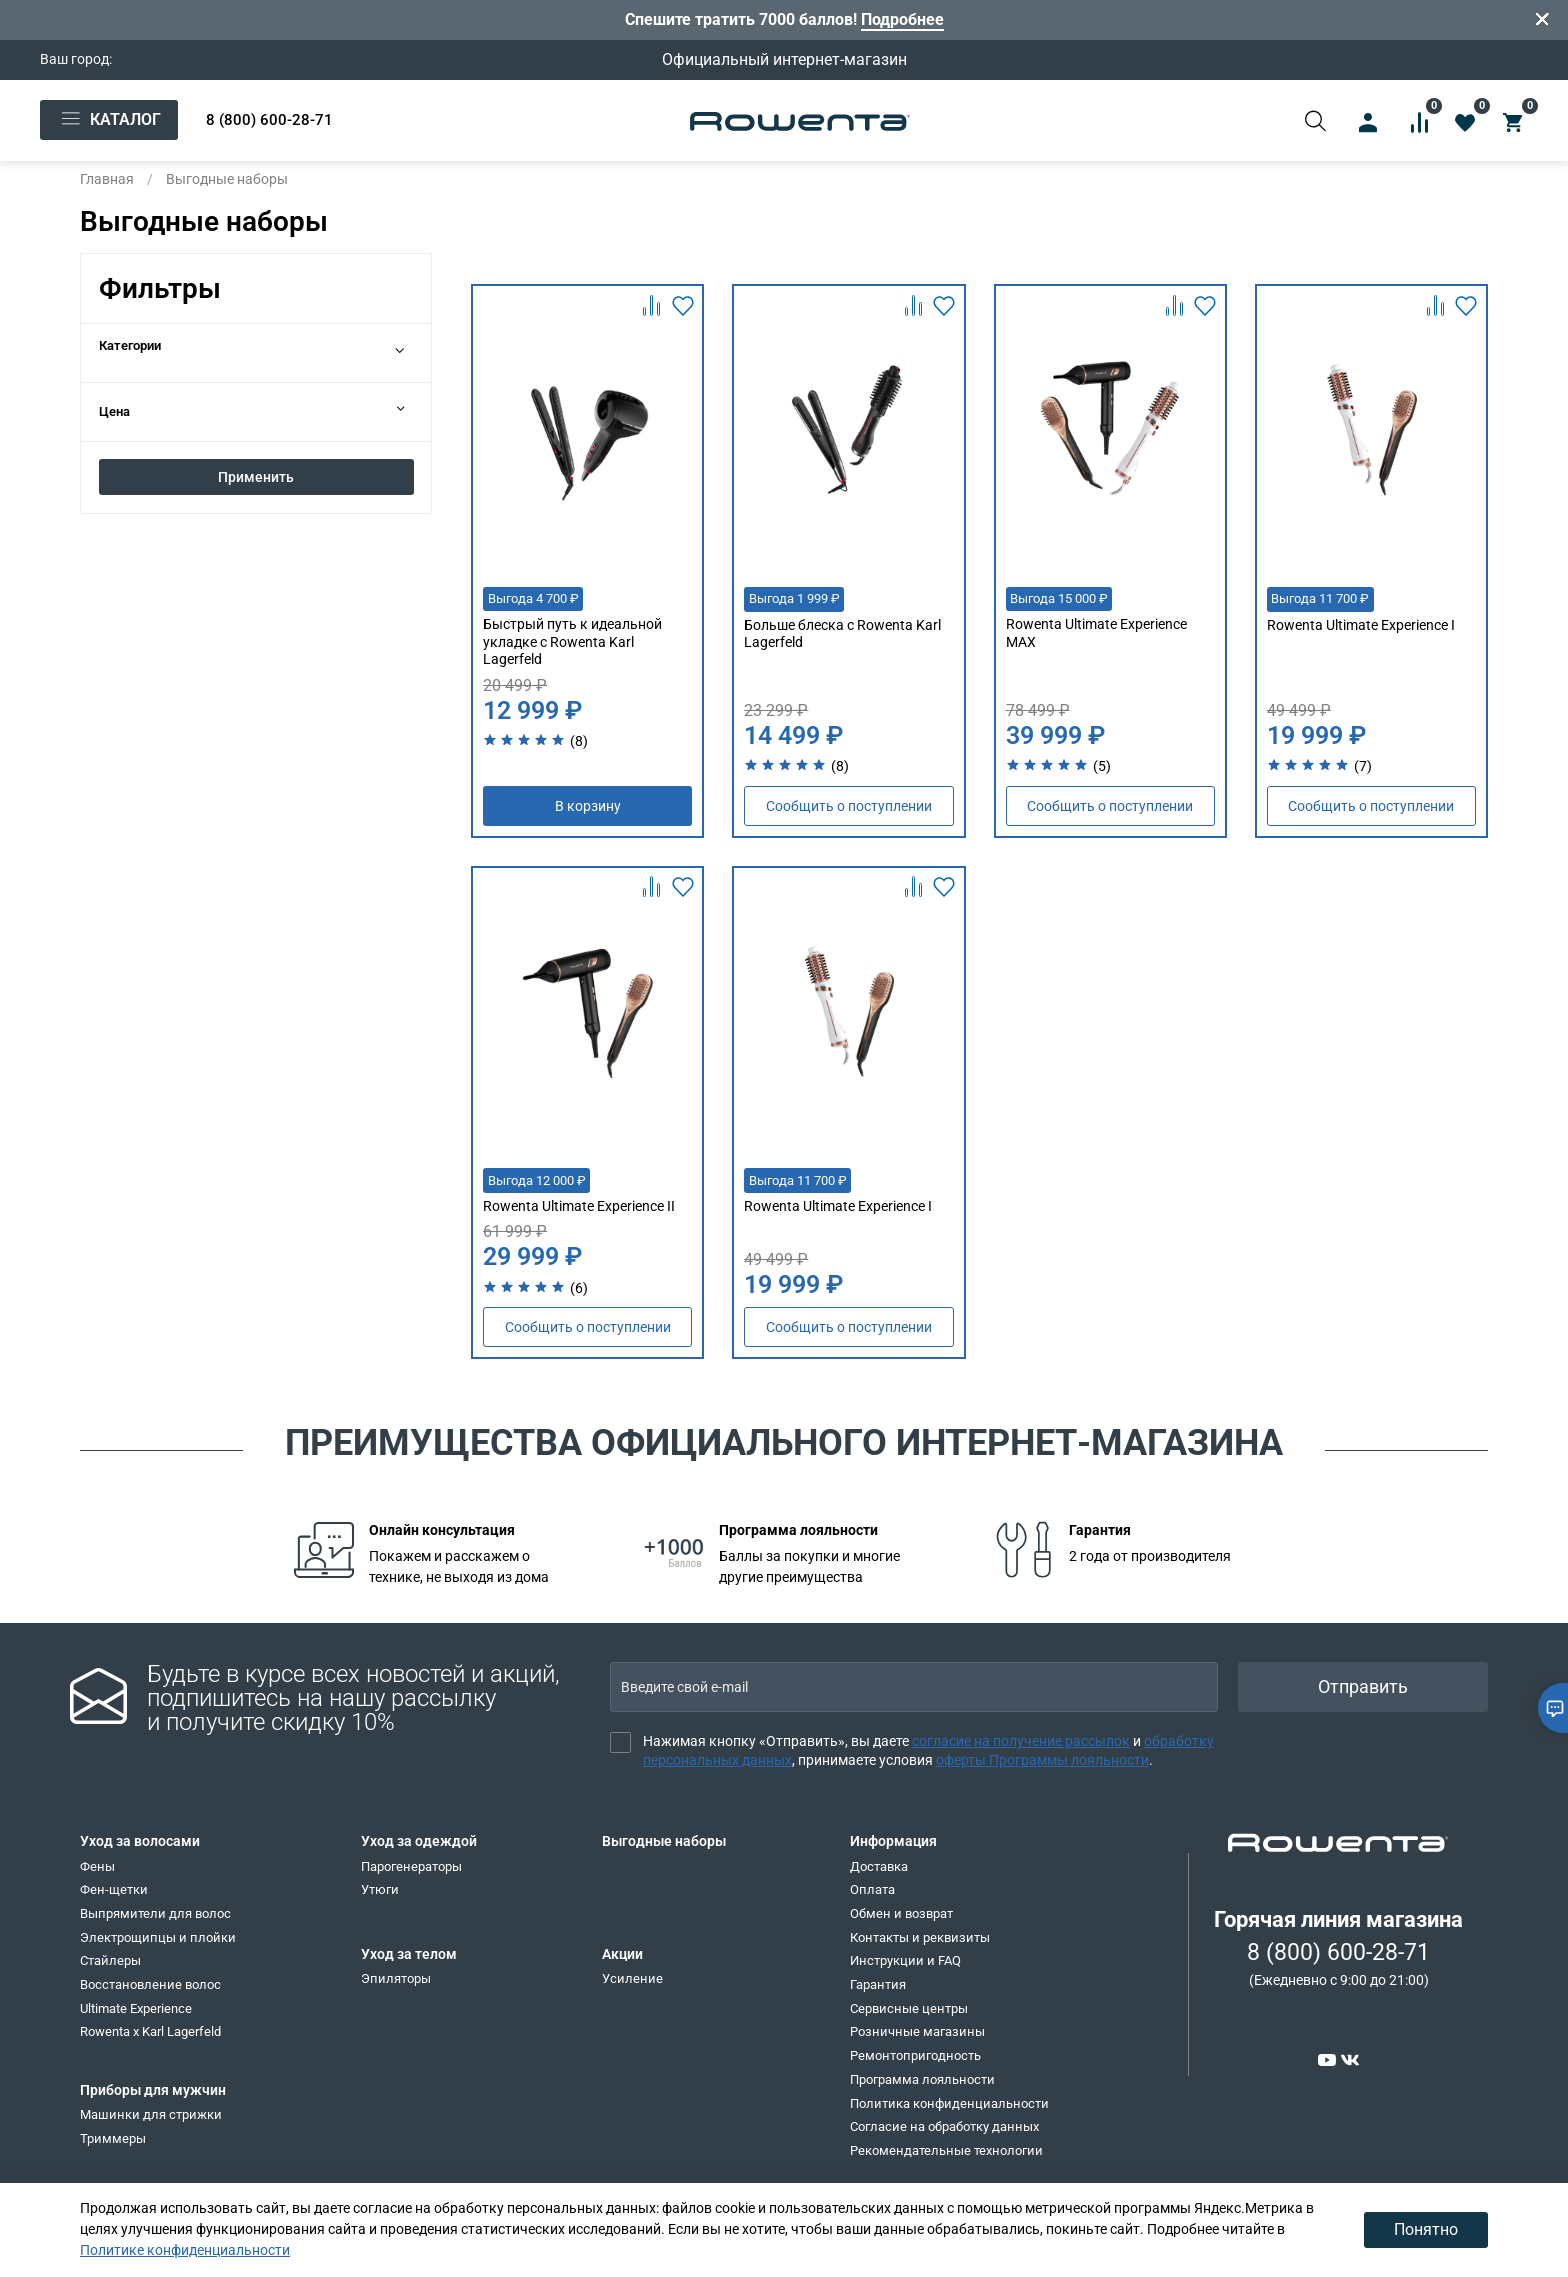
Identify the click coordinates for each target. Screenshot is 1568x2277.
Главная (107, 179)
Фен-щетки (114, 1889)
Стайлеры (110, 1960)
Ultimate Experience (136, 2008)
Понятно (1426, 2229)
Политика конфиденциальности (949, 2103)
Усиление (632, 1978)
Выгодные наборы (664, 1841)
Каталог (109, 120)
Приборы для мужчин (153, 2090)
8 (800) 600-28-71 (269, 120)
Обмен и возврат (901, 1913)
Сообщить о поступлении (849, 806)
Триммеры (113, 2138)
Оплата (872, 1889)
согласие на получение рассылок (1021, 1741)
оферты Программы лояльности (1042, 1760)
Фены (97, 1866)
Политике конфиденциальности (185, 2250)
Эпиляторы (396, 1978)
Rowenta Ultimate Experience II (579, 1206)
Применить (256, 477)
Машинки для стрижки (151, 2114)
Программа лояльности (922, 2079)
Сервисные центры (909, 2008)
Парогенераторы (411, 1866)
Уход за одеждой (419, 1841)
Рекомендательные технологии (946, 2150)
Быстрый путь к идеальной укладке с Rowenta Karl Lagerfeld (572, 641)
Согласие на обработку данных (944, 2126)
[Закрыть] (1543, 20)
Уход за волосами (140, 1841)
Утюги (380, 1889)
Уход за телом (409, 1954)
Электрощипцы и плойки (158, 1937)
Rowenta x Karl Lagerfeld (150, 2031)
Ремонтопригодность (915, 2055)
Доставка (879, 1866)
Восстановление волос (150, 1984)
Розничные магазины (917, 2031)
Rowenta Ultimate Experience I (1361, 625)
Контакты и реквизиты (920, 1937)
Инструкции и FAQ (905, 1960)
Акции (622, 1954)
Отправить (1363, 1687)
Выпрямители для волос (155, 1913)
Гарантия (878, 1984)
